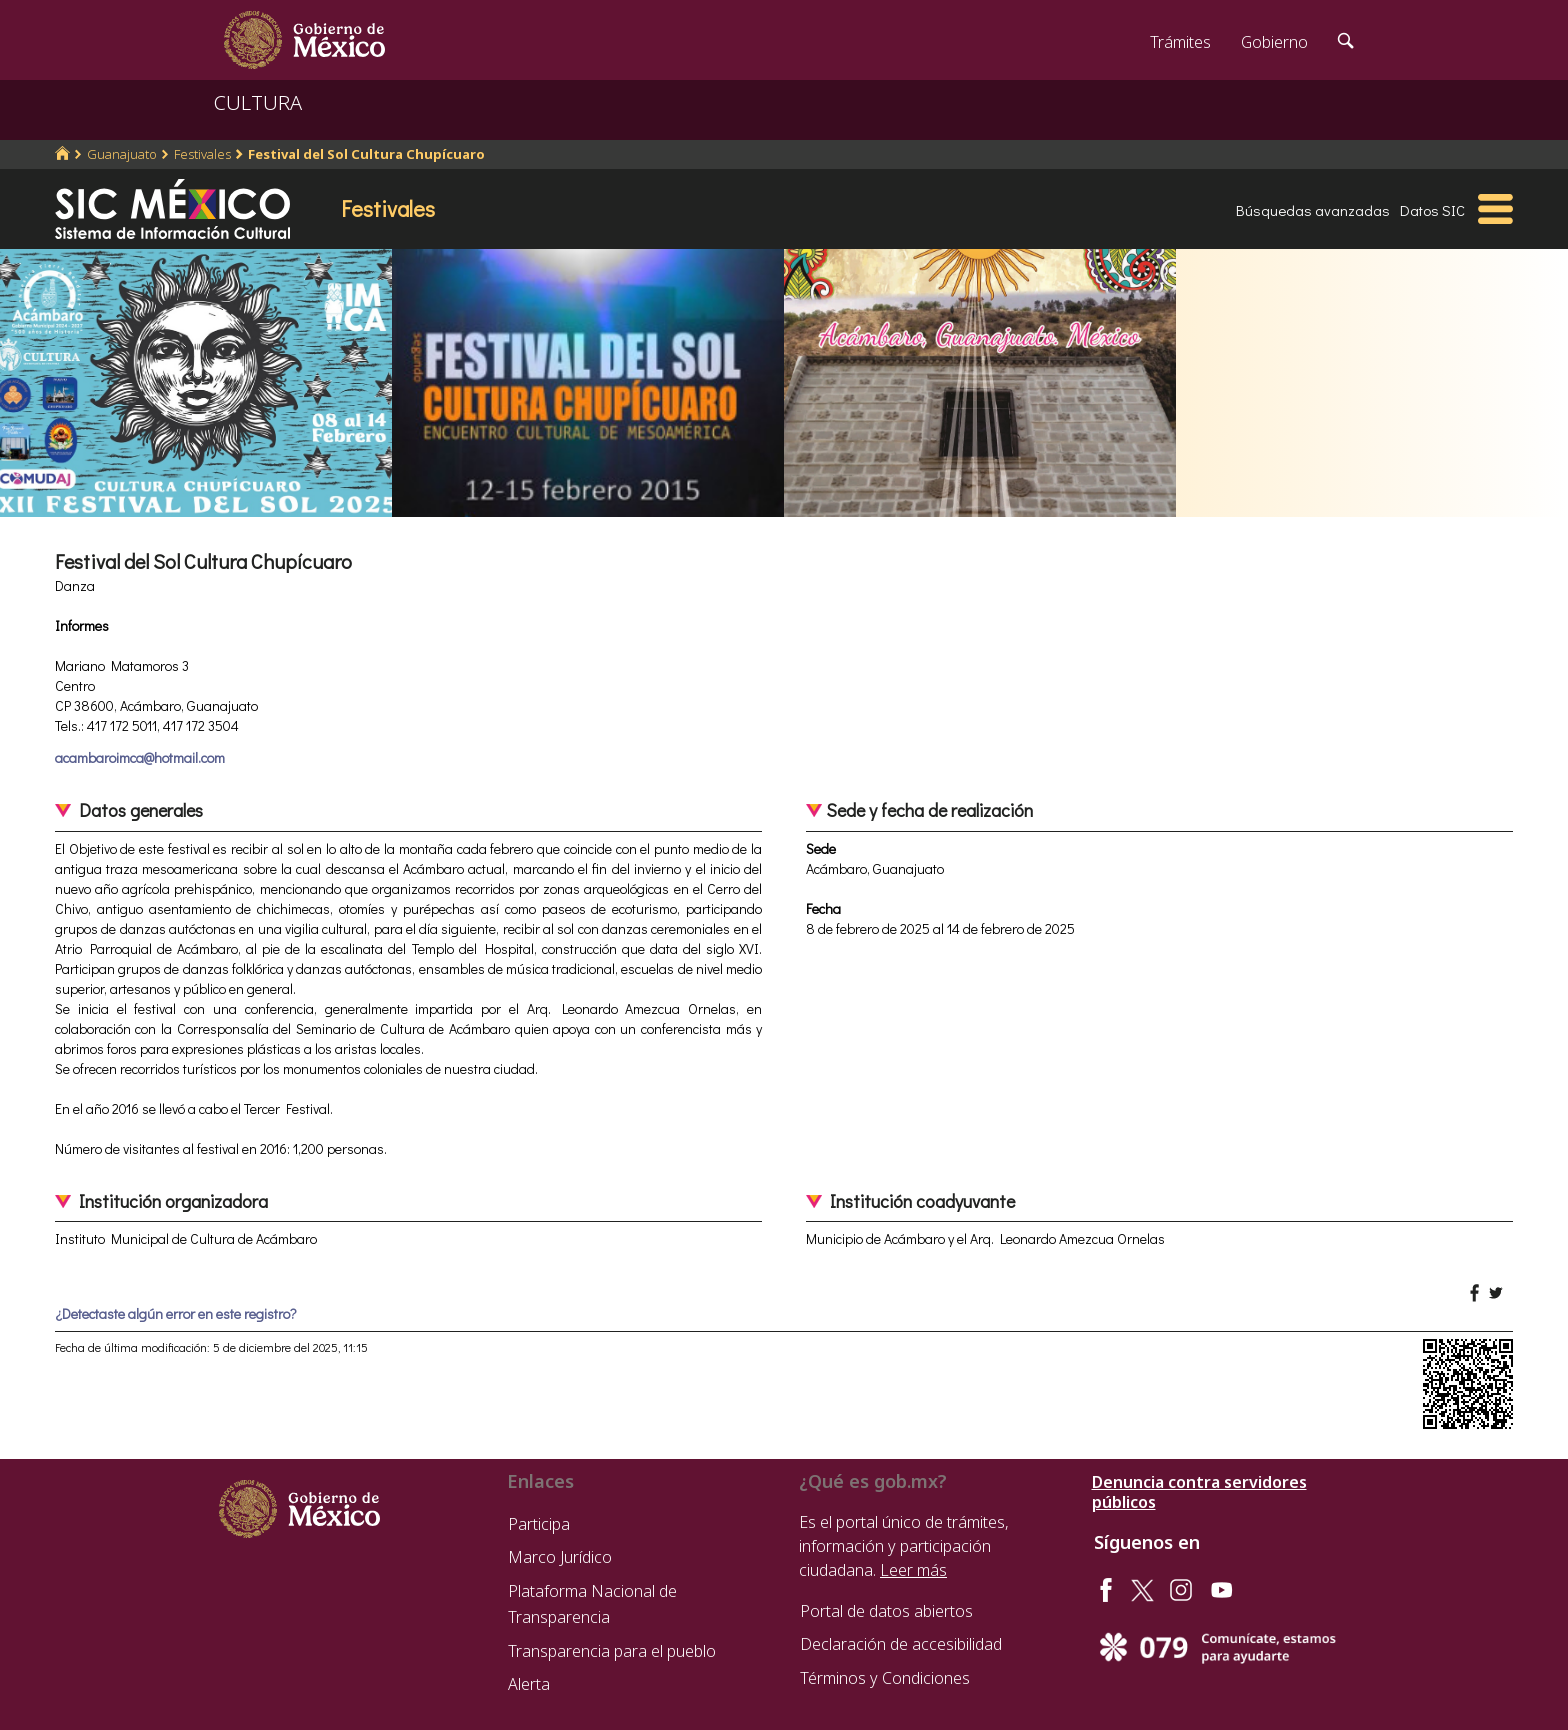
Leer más (913, 1570)
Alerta (529, 1684)
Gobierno (1274, 42)
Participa (539, 1524)
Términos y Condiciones (885, 1678)
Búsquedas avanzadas (1313, 210)
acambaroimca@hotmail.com (140, 757)
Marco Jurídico (560, 1557)
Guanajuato (122, 154)
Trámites (1180, 42)
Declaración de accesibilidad (901, 1644)
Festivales (202, 154)
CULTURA (258, 102)
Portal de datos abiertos (886, 1611)
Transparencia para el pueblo (612, 1651)
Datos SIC (1432, 210)
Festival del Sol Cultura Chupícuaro (366, 154)
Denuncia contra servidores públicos (1199, 1492)
